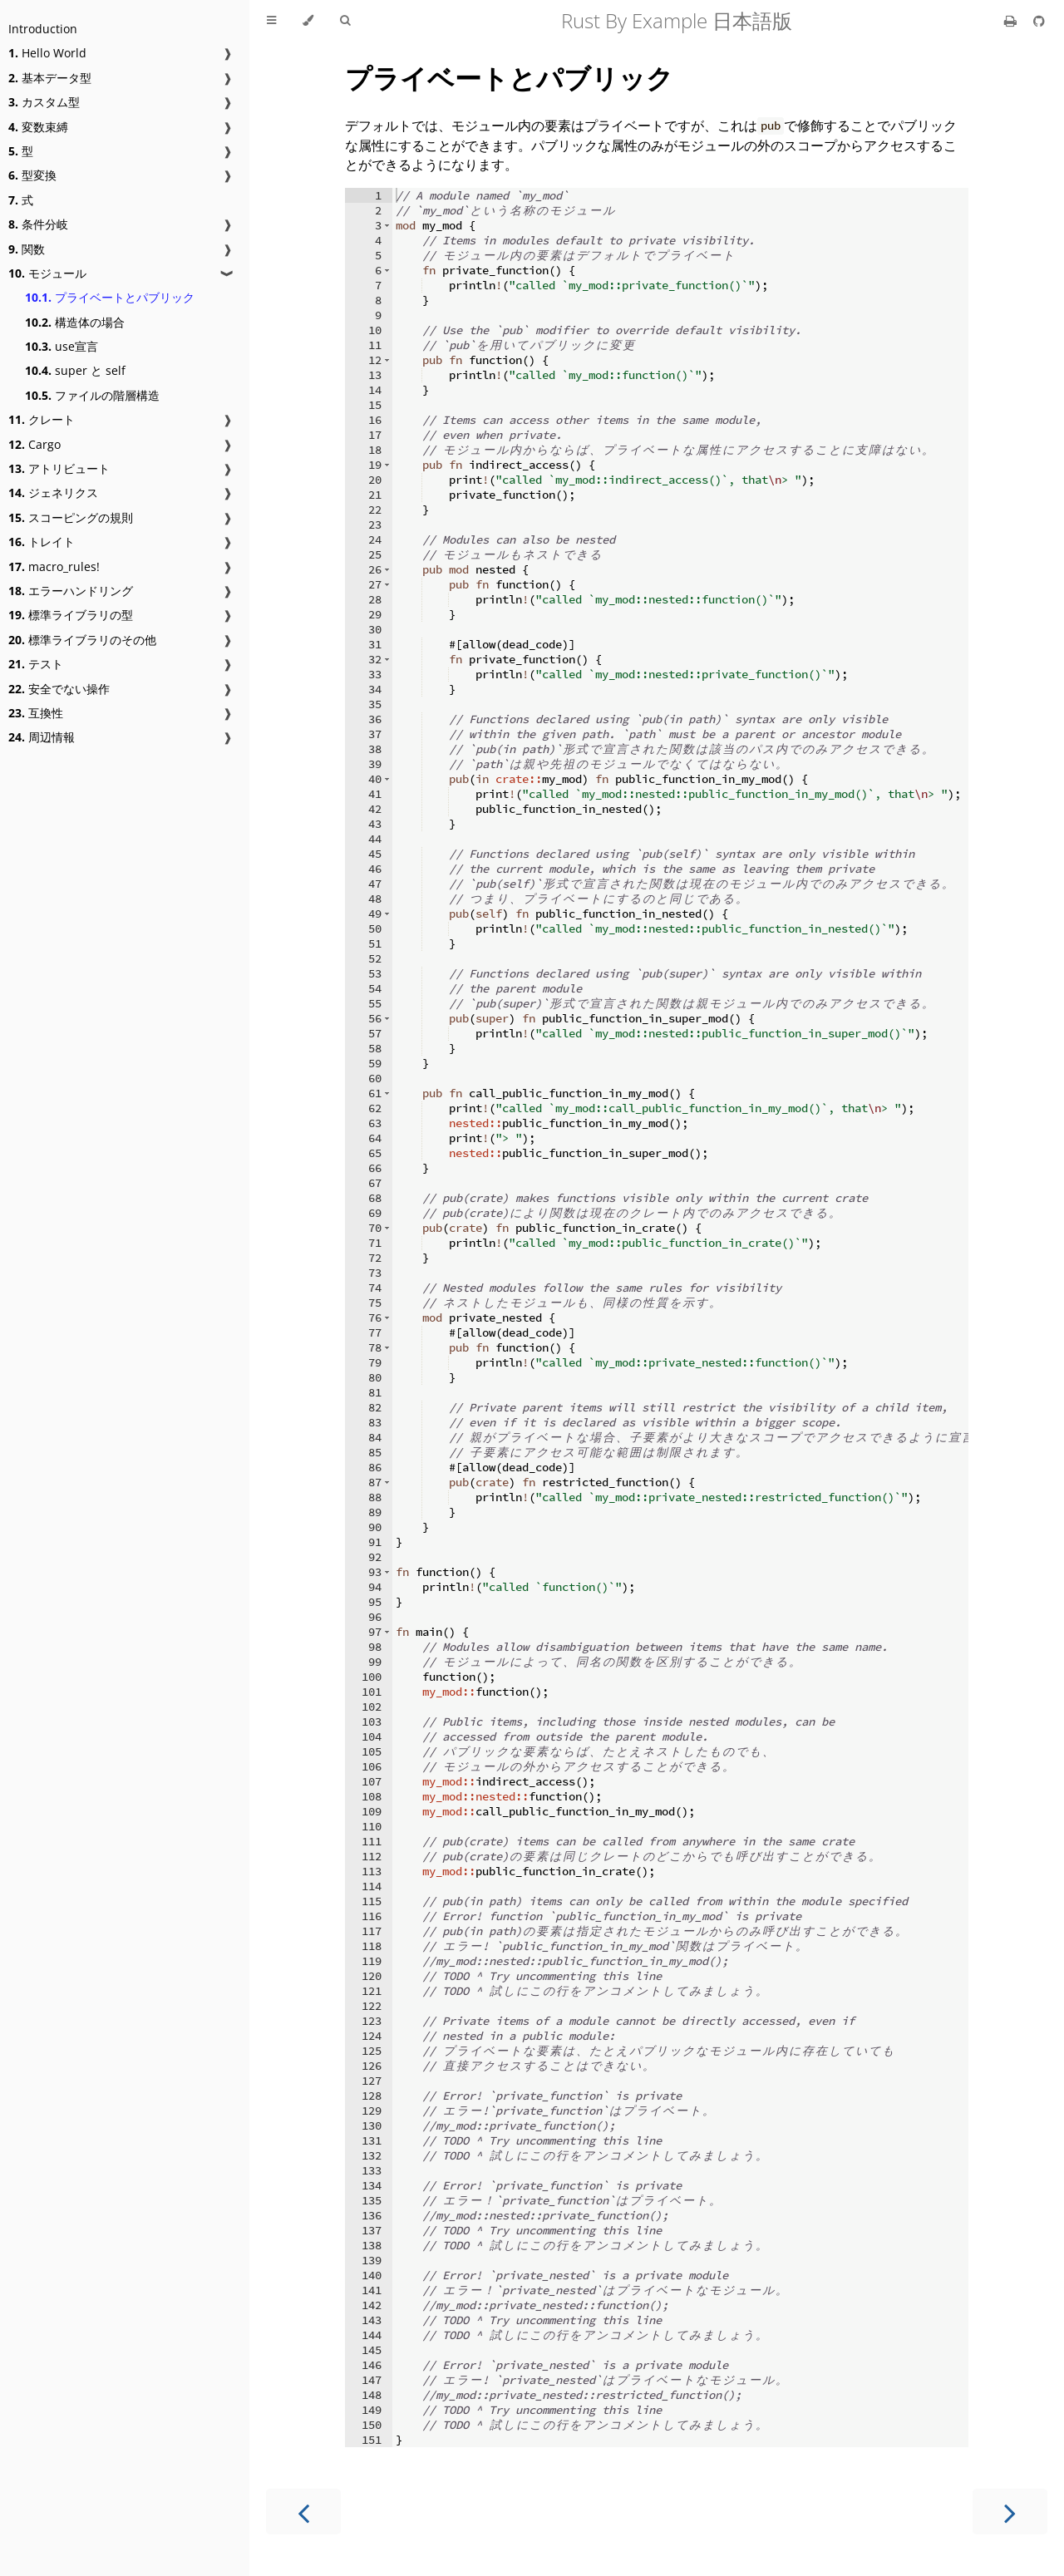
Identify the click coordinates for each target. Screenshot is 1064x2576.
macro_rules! (54, 566)
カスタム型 (44, 102)
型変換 (32, 175)
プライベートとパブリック (110, 297)
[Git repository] (1039, 21)
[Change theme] (308, 21)
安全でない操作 (59, 689)
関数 (26, 249)
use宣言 (61, 346)
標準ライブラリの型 (70, 615)
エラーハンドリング (70, 590)
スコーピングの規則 (70, 517)
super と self (75, 370)
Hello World (47, 53)
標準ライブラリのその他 (82, 640)
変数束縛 (38, 127)
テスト (35, 664)
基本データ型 (49, 78)
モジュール (47, 273)
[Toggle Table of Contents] (271, 21)
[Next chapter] (1010, 2511)
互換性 (35, 713)
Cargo (34, 444)
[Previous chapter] (303, 2511)
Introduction (42, 29)
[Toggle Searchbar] (345, 21)
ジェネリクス (53, 492)
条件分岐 (38, 224)
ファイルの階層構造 (92, 395)
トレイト (41, 541)
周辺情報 (41, 737)
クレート (41, 419)
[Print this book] (1012, 21)
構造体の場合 (75, 322)
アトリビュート (59, 468)
